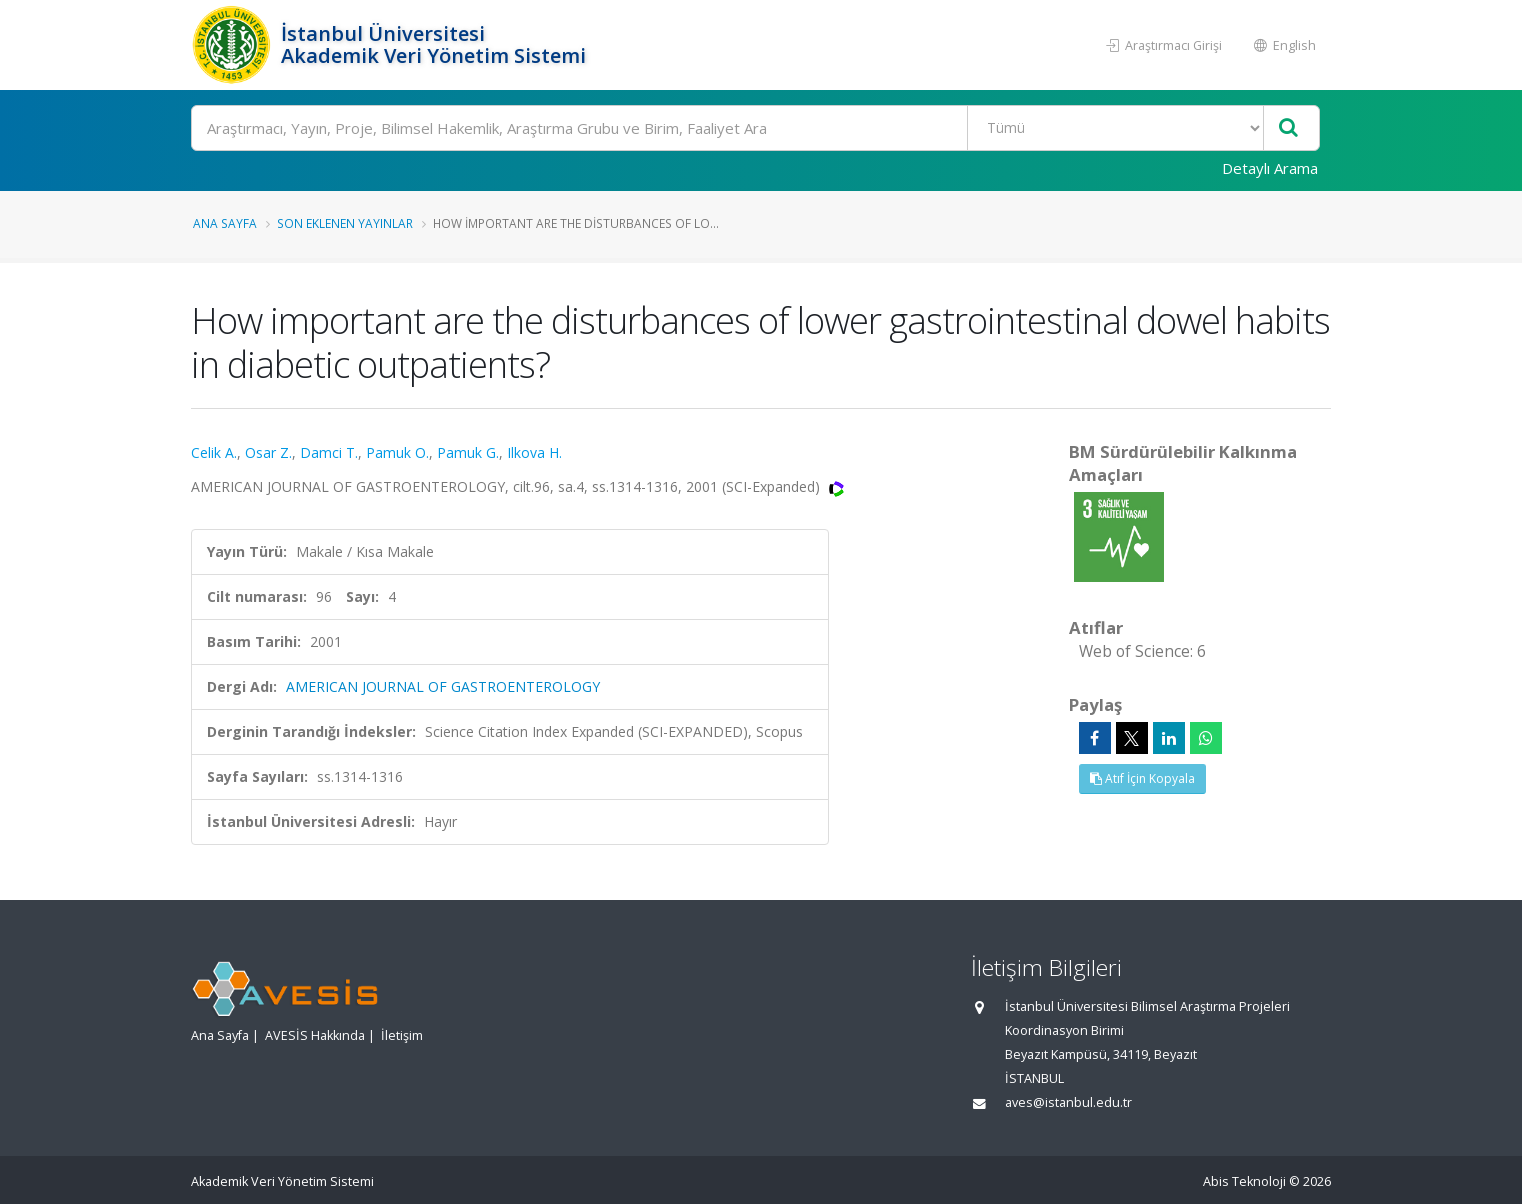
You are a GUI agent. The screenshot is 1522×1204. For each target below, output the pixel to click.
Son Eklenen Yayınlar (345, 223)
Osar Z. (268, 452)
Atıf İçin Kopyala (1142, 778)
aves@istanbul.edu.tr (1068, 1102)
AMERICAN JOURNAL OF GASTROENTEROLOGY (443, 686)
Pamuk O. (397, 452)
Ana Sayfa (225, 223)
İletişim (402, 1035)
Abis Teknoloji (1244, 1181)
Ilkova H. (534, 452)
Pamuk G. (468, 452)
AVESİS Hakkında (315, 1035)
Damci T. (329, 452)
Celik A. (214, 452)
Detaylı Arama (1270, 168)
